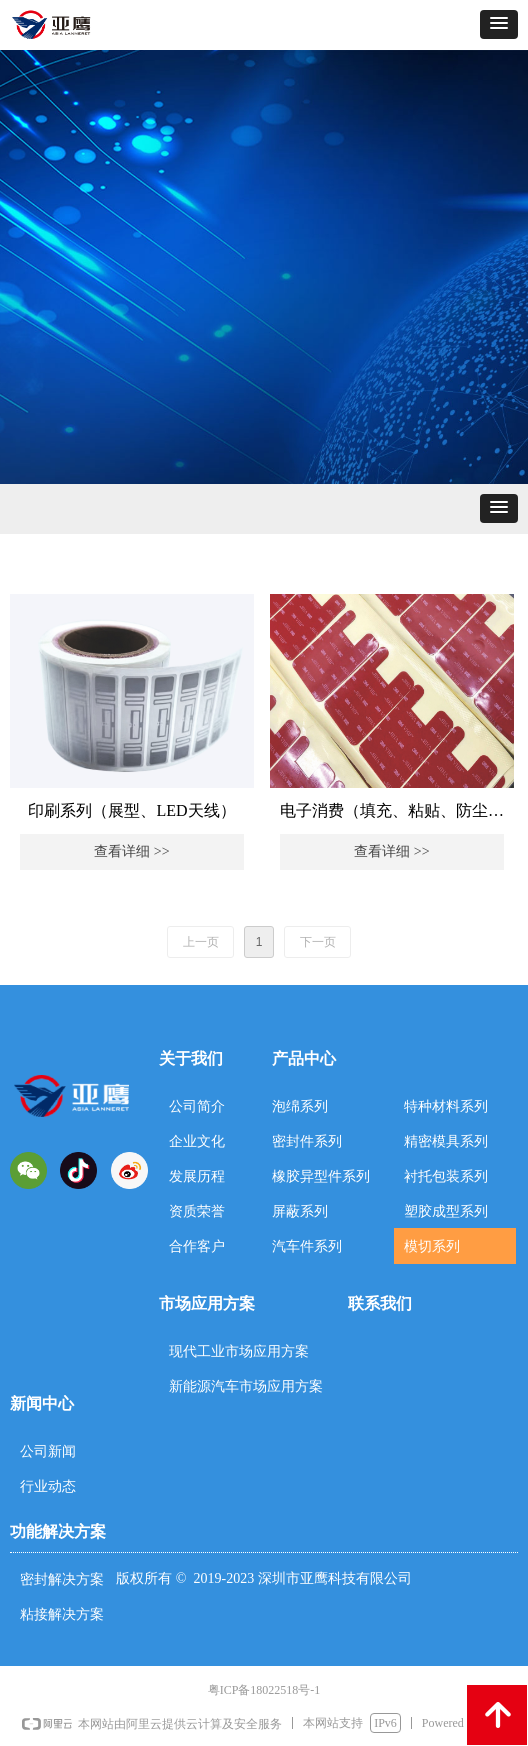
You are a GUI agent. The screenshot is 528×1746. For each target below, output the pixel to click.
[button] (499, 24)
